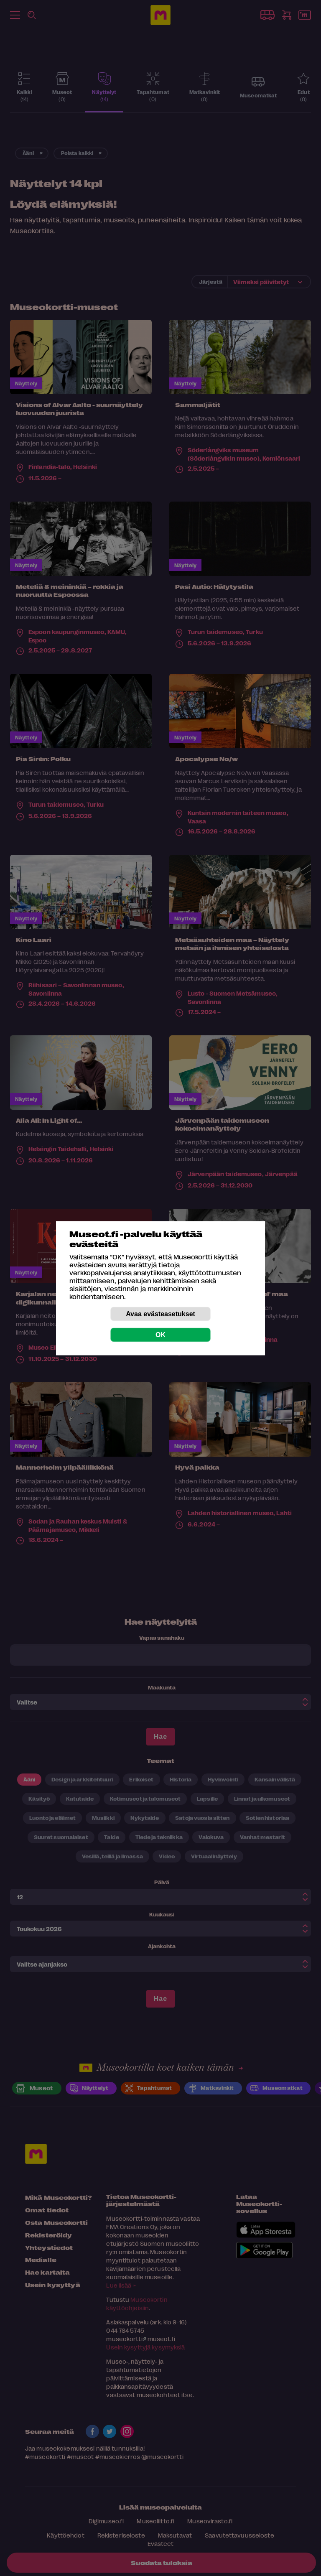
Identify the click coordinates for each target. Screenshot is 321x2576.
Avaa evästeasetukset (160, 1313)
